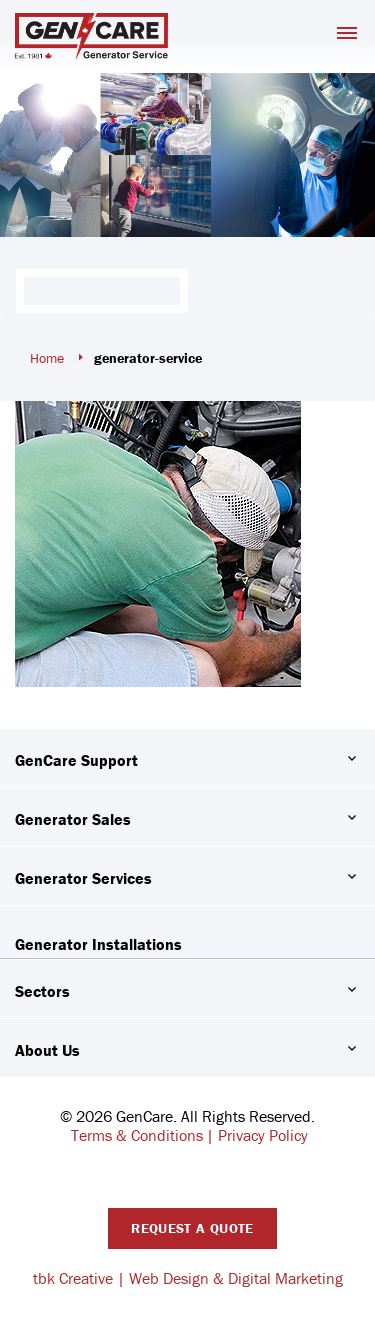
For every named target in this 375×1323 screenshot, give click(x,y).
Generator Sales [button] (73, 819)
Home (47, 358)
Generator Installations (98, 944)
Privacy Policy (263, 1135)
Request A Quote (192, 1228)
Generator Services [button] (83, 878)
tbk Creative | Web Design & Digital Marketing (188, 1278)
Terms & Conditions (137, 1135)
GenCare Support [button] (76, 760)
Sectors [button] (42, 991)
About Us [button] (47, 1050)
